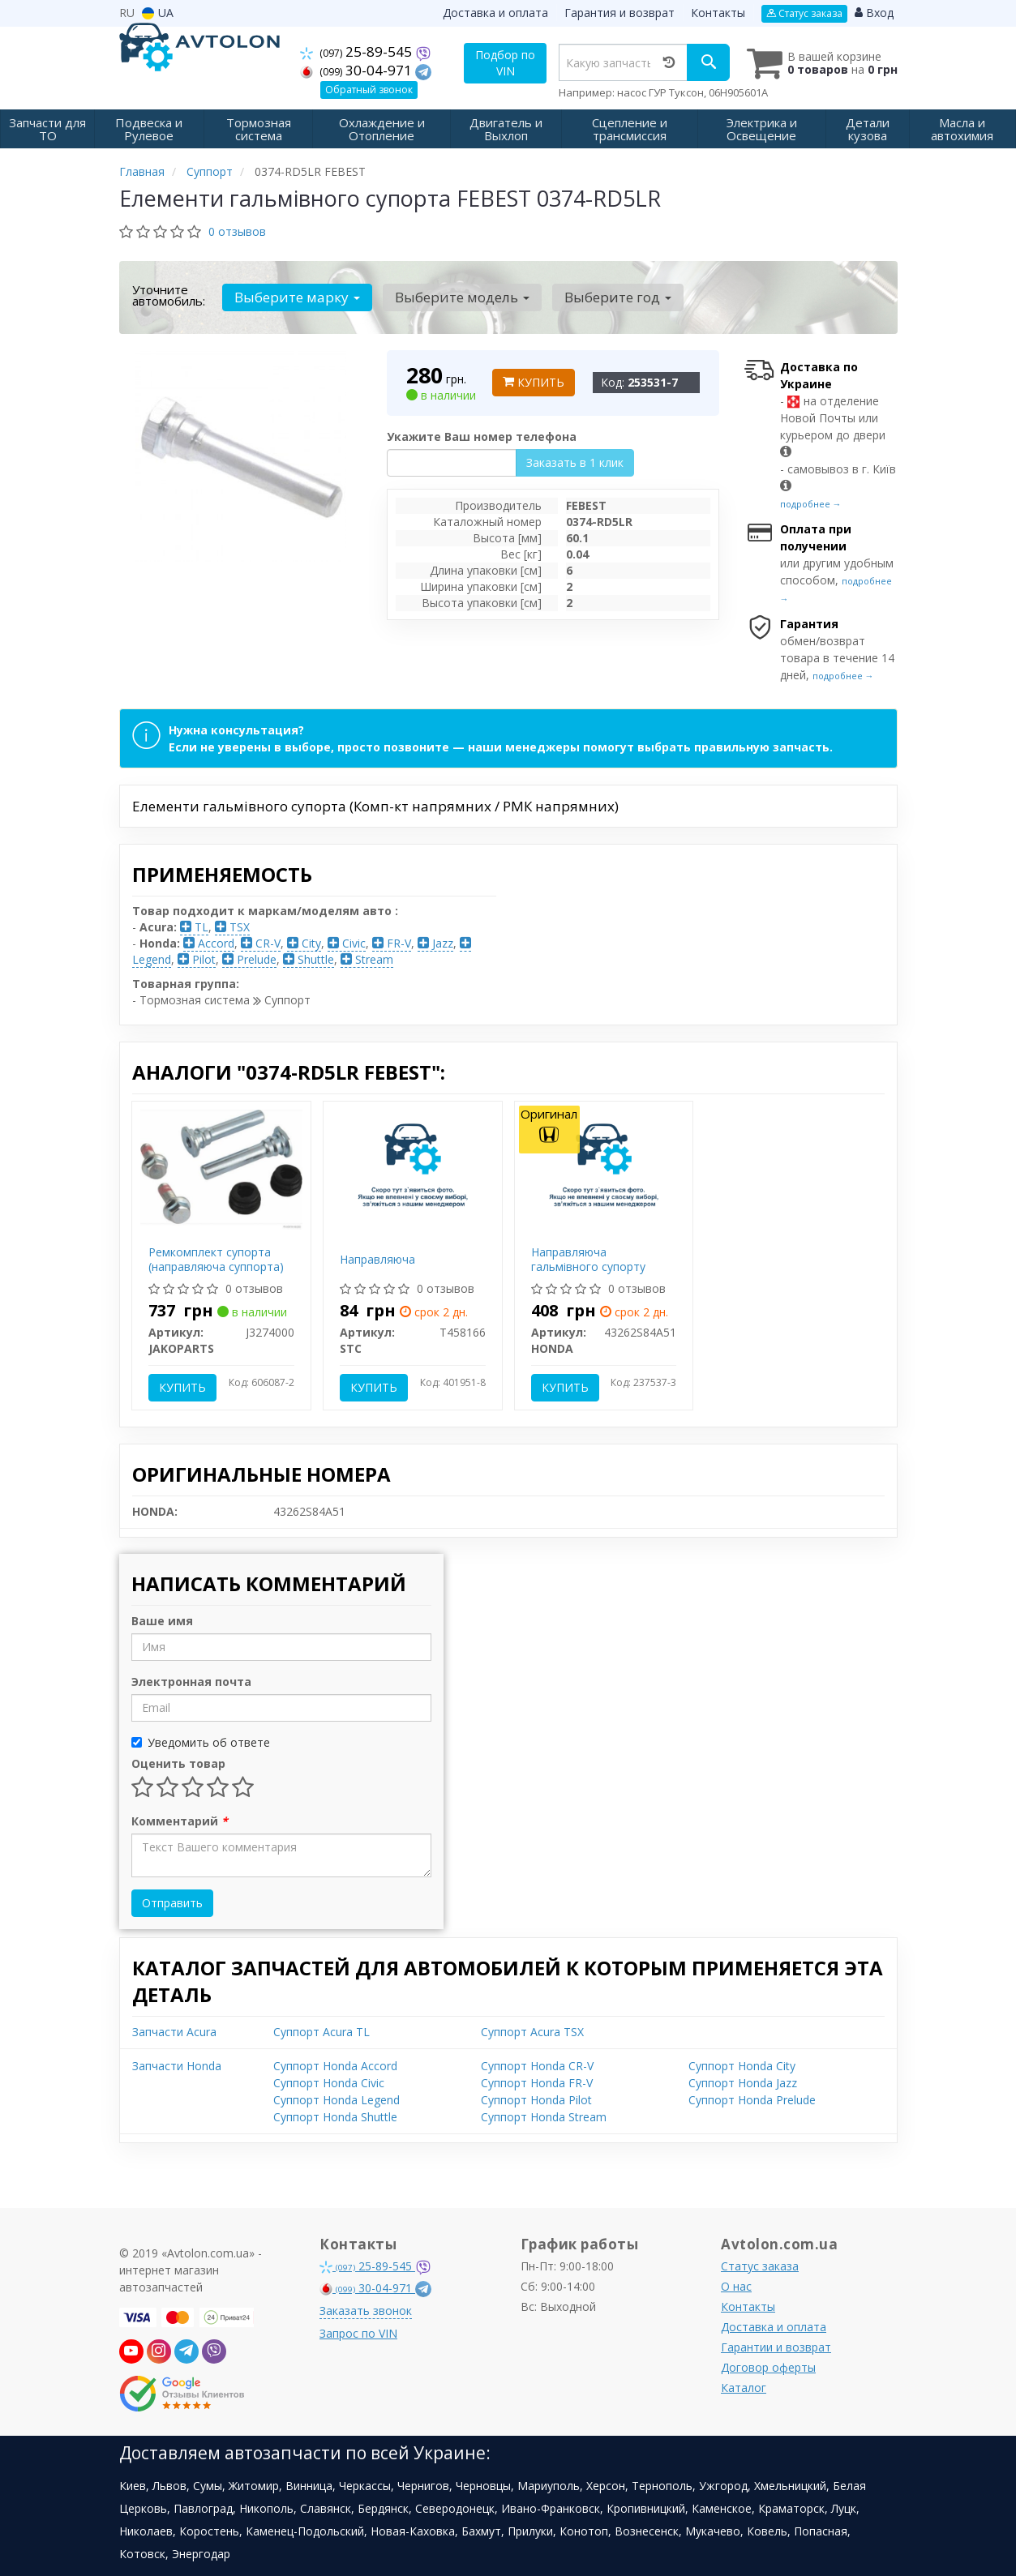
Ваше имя (162, 1619)
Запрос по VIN (358, 2331)
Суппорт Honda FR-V (537, 2081)
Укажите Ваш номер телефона (482, 435)
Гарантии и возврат (776, 2345)
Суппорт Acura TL (321, 2030)
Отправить (172, 1901)
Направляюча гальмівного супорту (588, 1258)
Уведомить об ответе (200, 1740)
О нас (736, 2284)
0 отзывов (237, 229)
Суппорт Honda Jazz (742, 2081)
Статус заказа (804, 13)
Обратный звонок (369, 89)
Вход (874, 12)
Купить (533, 380)
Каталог (743, 2386)
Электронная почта (191, 1680)
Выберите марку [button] (295, 295)
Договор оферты (768, 2365)
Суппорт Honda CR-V (537, 2064)
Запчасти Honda (176, 2064)
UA (158, 12)
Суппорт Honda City (741, 2064)
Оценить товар (178, 1761)
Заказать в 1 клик (575, 461)
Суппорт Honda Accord (335, 2064)
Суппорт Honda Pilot (536, 2098)
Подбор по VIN (508, 63)
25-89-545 (359, 51)
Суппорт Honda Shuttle (335, 2115)
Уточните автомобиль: (168, 293)
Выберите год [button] (608, 295)
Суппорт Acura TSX (532, 2030)
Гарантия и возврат (619, 12)
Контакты (718, 12)
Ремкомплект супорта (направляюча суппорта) (216, 1258)
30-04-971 (359, 69)
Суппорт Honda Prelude (752, 2098)
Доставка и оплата (495, 12)
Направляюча (377, 1257)
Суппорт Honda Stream (544, 2115)
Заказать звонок (365, 2309)
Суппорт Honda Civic (328, 2081)
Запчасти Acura (174, 2030)
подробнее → (811, 502)
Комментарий (179, 1819)
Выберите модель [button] (456, 295)
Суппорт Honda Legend (336, 2098)
